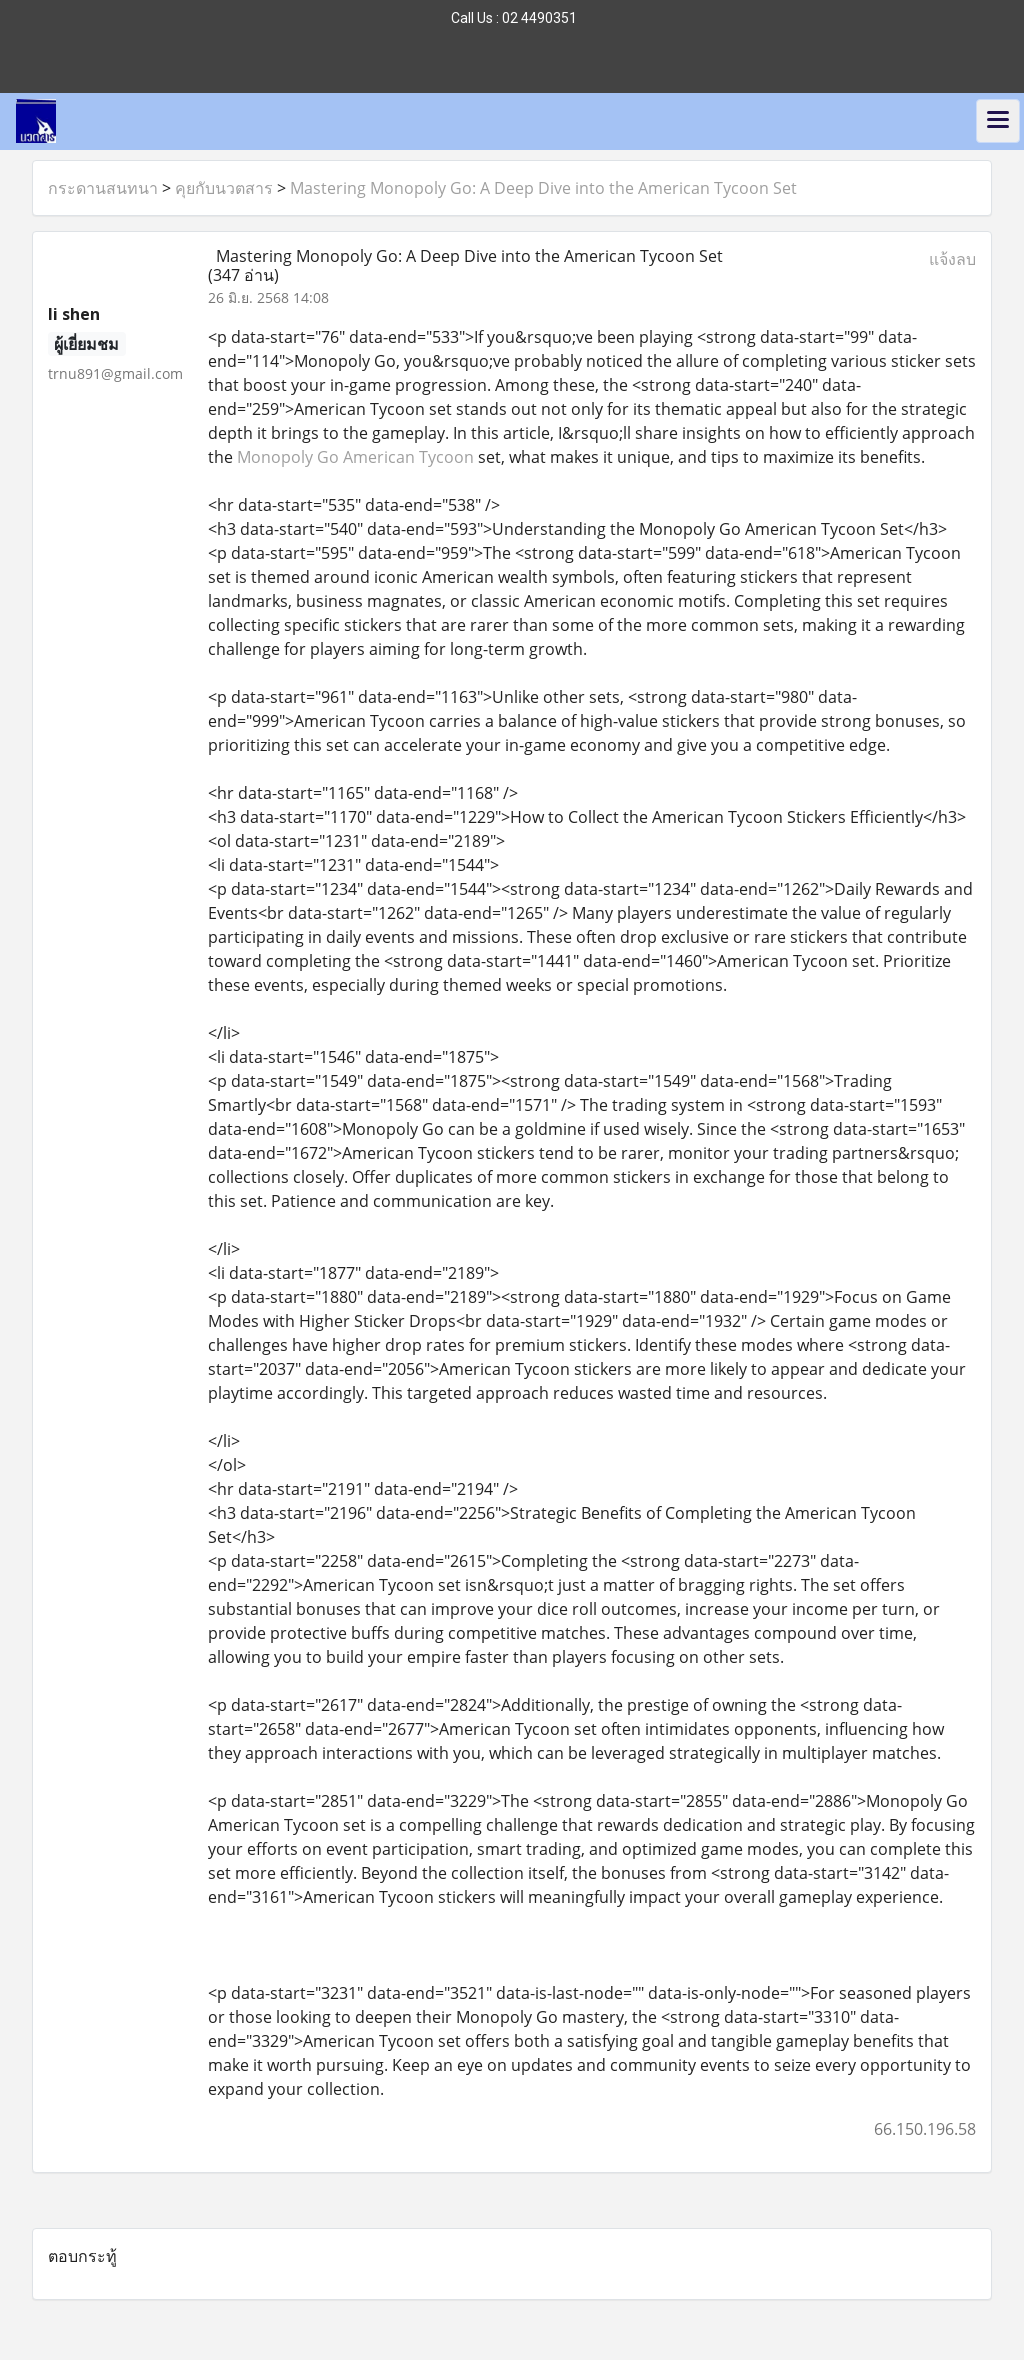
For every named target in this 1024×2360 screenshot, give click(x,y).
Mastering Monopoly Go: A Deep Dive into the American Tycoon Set (543, 188)
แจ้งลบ (952, 259)
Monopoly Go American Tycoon (355, 457)
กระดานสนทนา (103, 188)
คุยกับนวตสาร (224, 188)
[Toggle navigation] (998, 121)
